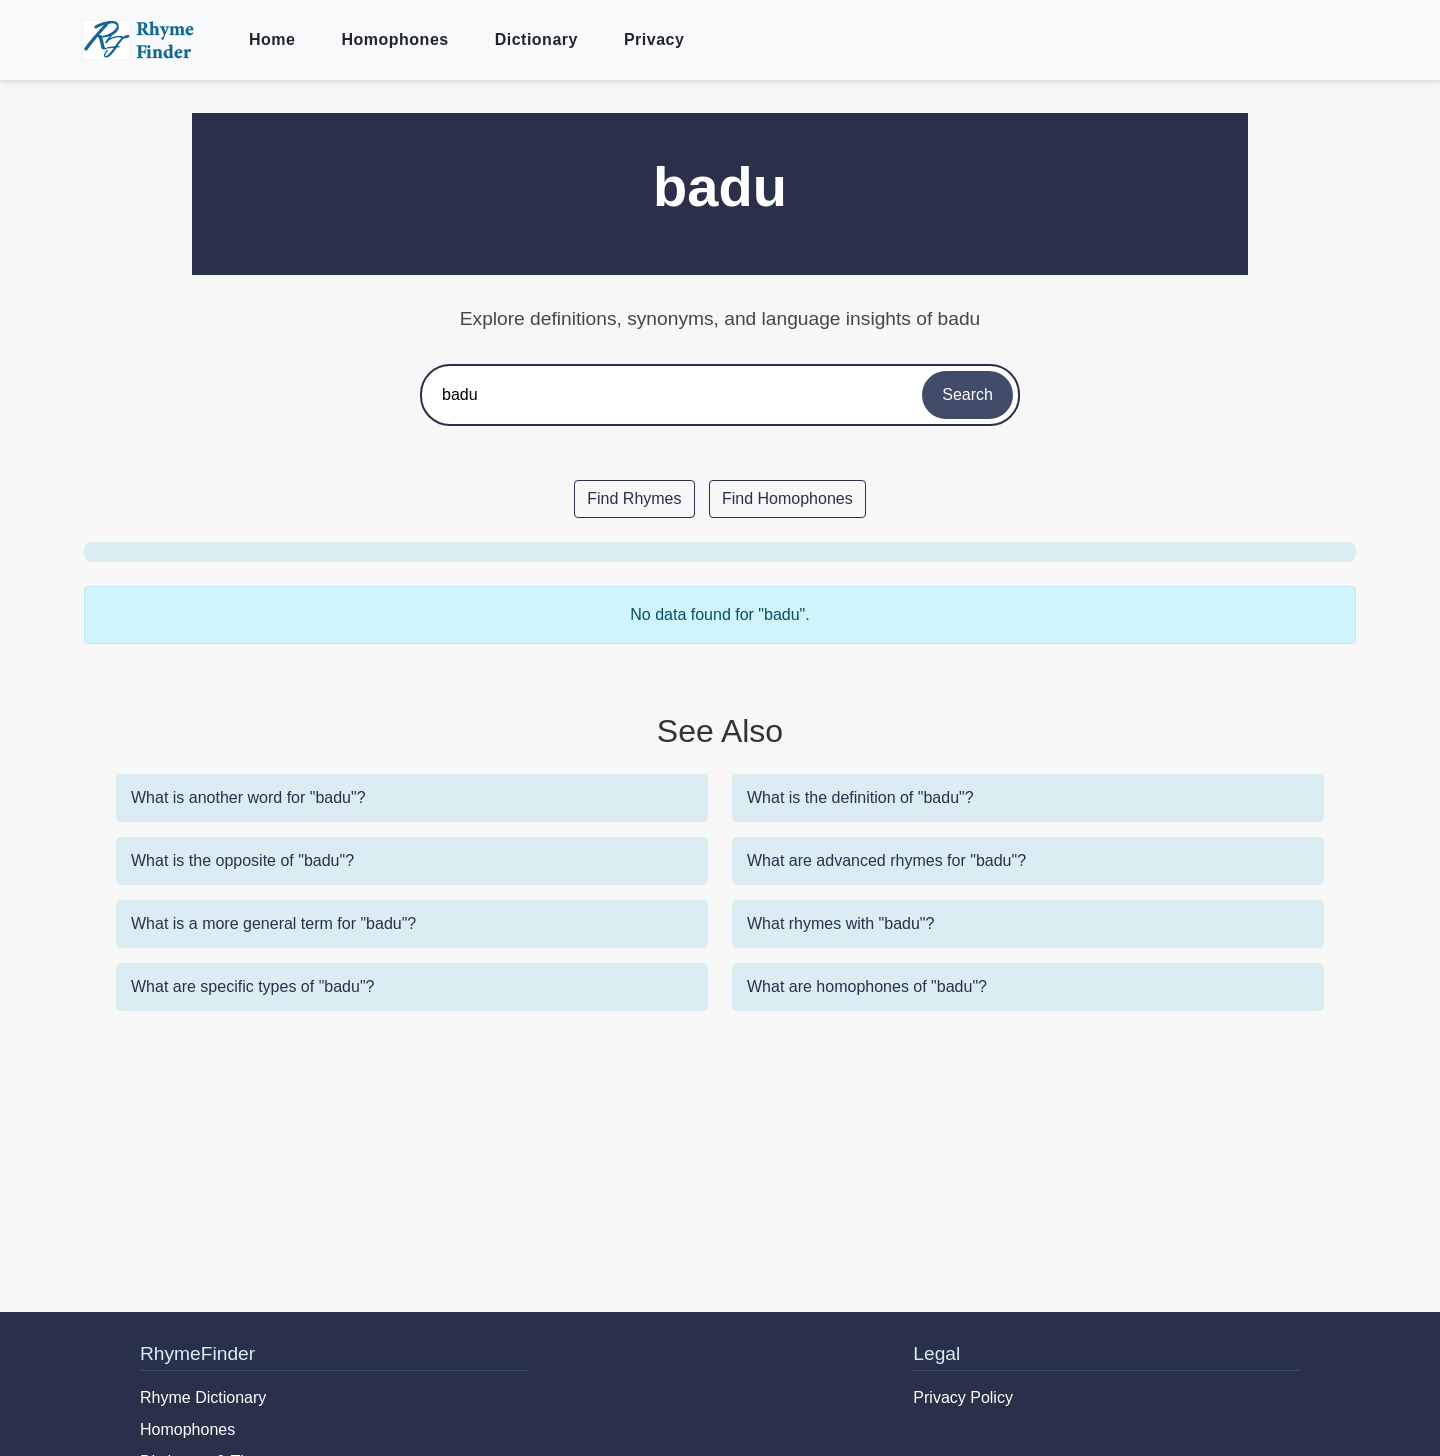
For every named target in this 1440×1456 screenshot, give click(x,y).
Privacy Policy (963, 1397)
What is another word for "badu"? (248, 797)
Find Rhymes (634, 498)
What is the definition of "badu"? (860, 797)
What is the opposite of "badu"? (242, 860)
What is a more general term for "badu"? (273, 923)
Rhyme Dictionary (203, 1397)
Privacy (654, 39)
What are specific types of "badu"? (252, 986)
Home (272, 39)
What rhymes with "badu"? (840, 923)
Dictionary (536, 39)
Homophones (394, 39)
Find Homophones (787, 498)
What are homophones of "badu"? (867, 986)
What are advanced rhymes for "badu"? (886, 860)
